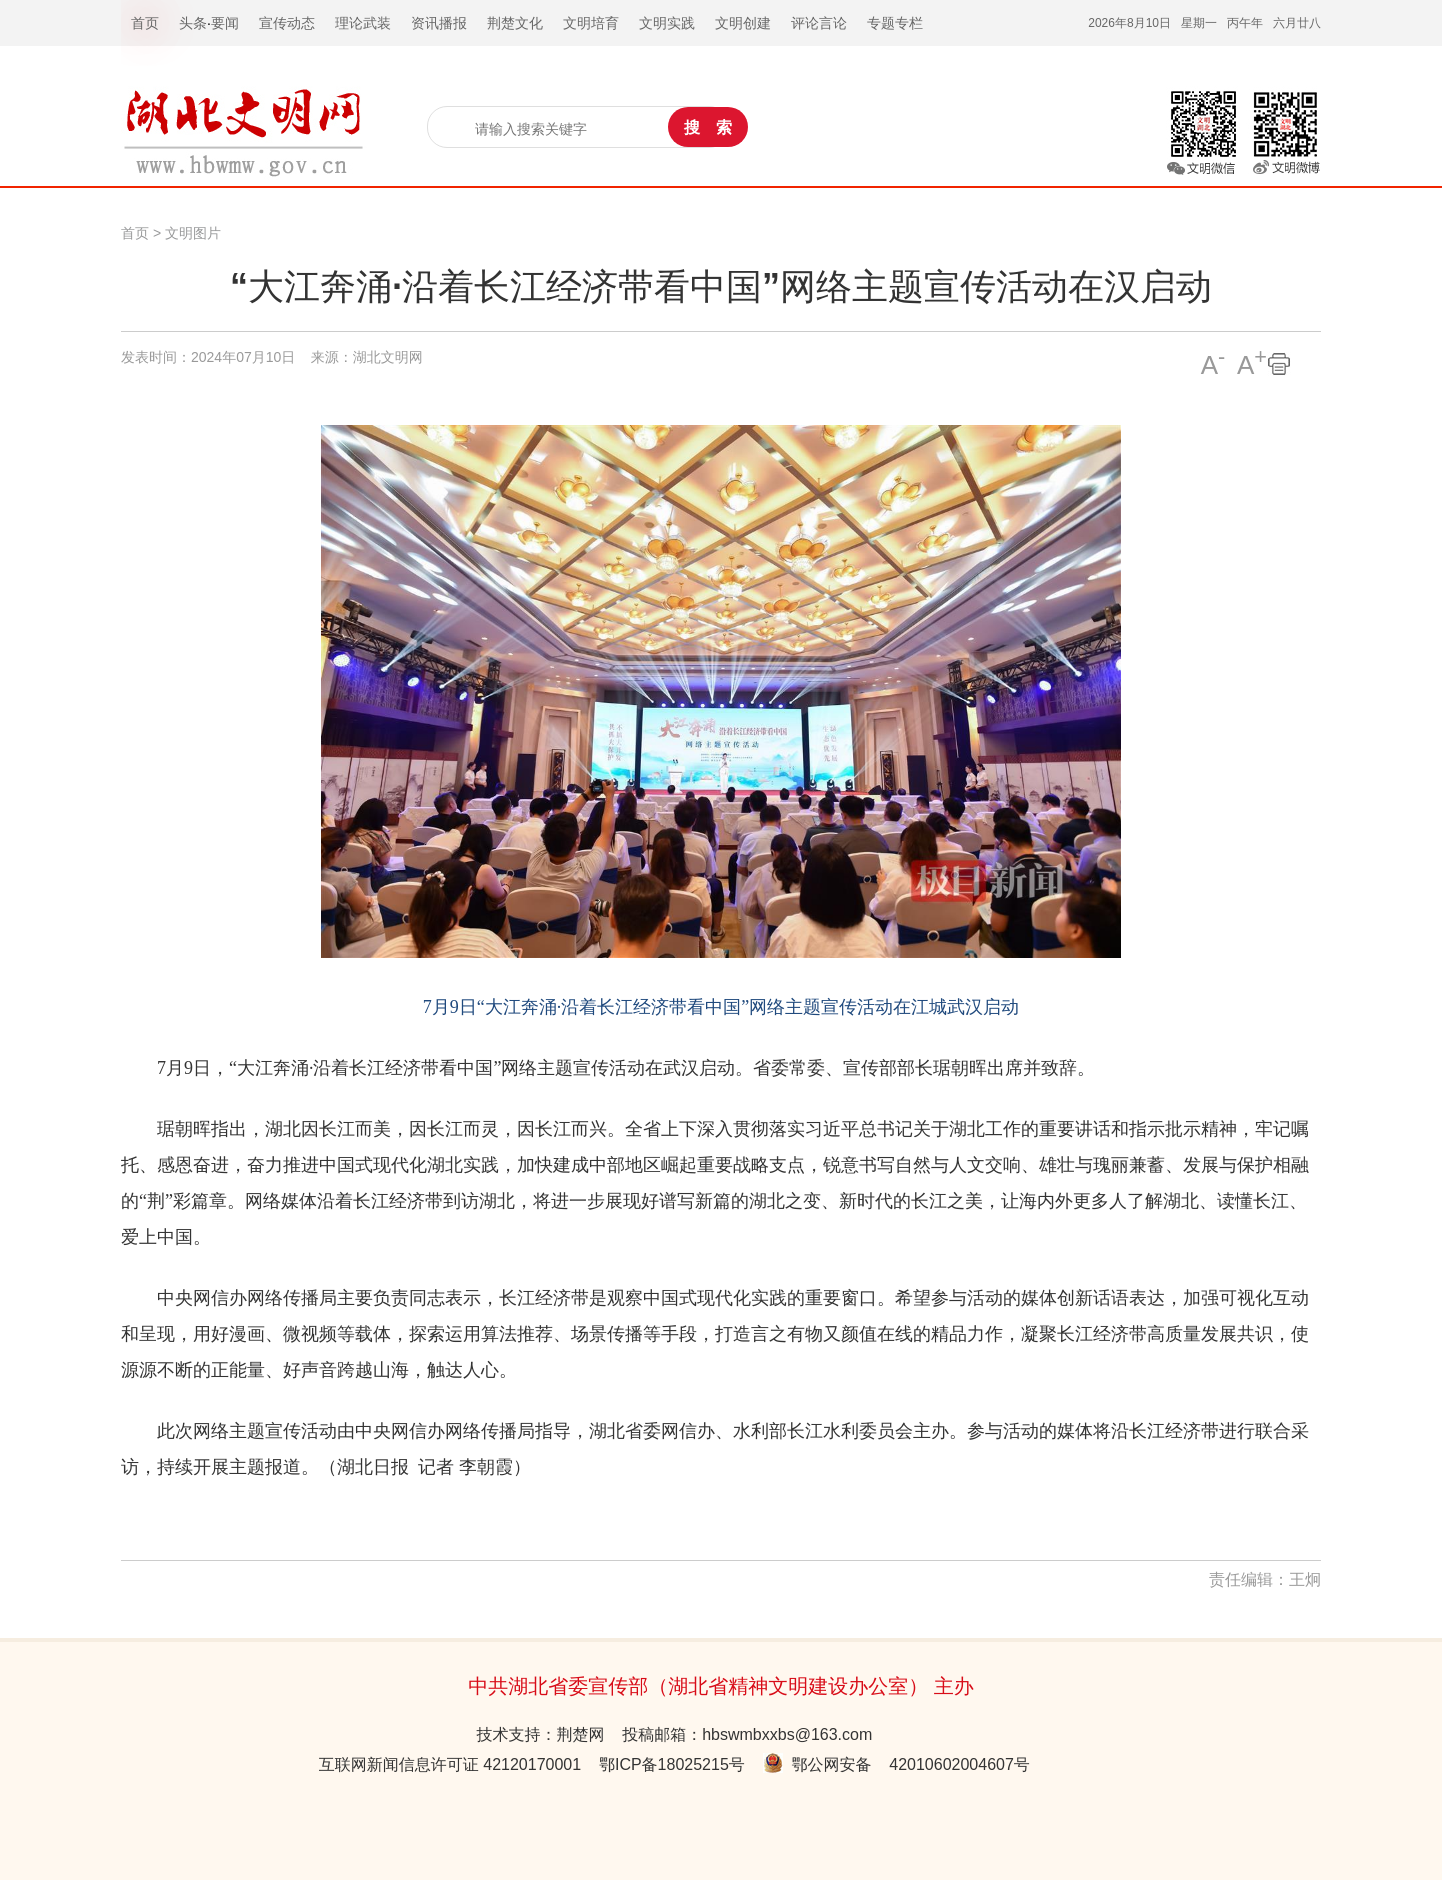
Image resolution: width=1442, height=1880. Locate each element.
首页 (135, 233)
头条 (193, 23)
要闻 (225, 23)
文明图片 (193, 233)
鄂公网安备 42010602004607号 (896, 1764)
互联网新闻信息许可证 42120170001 (450, 1764)
